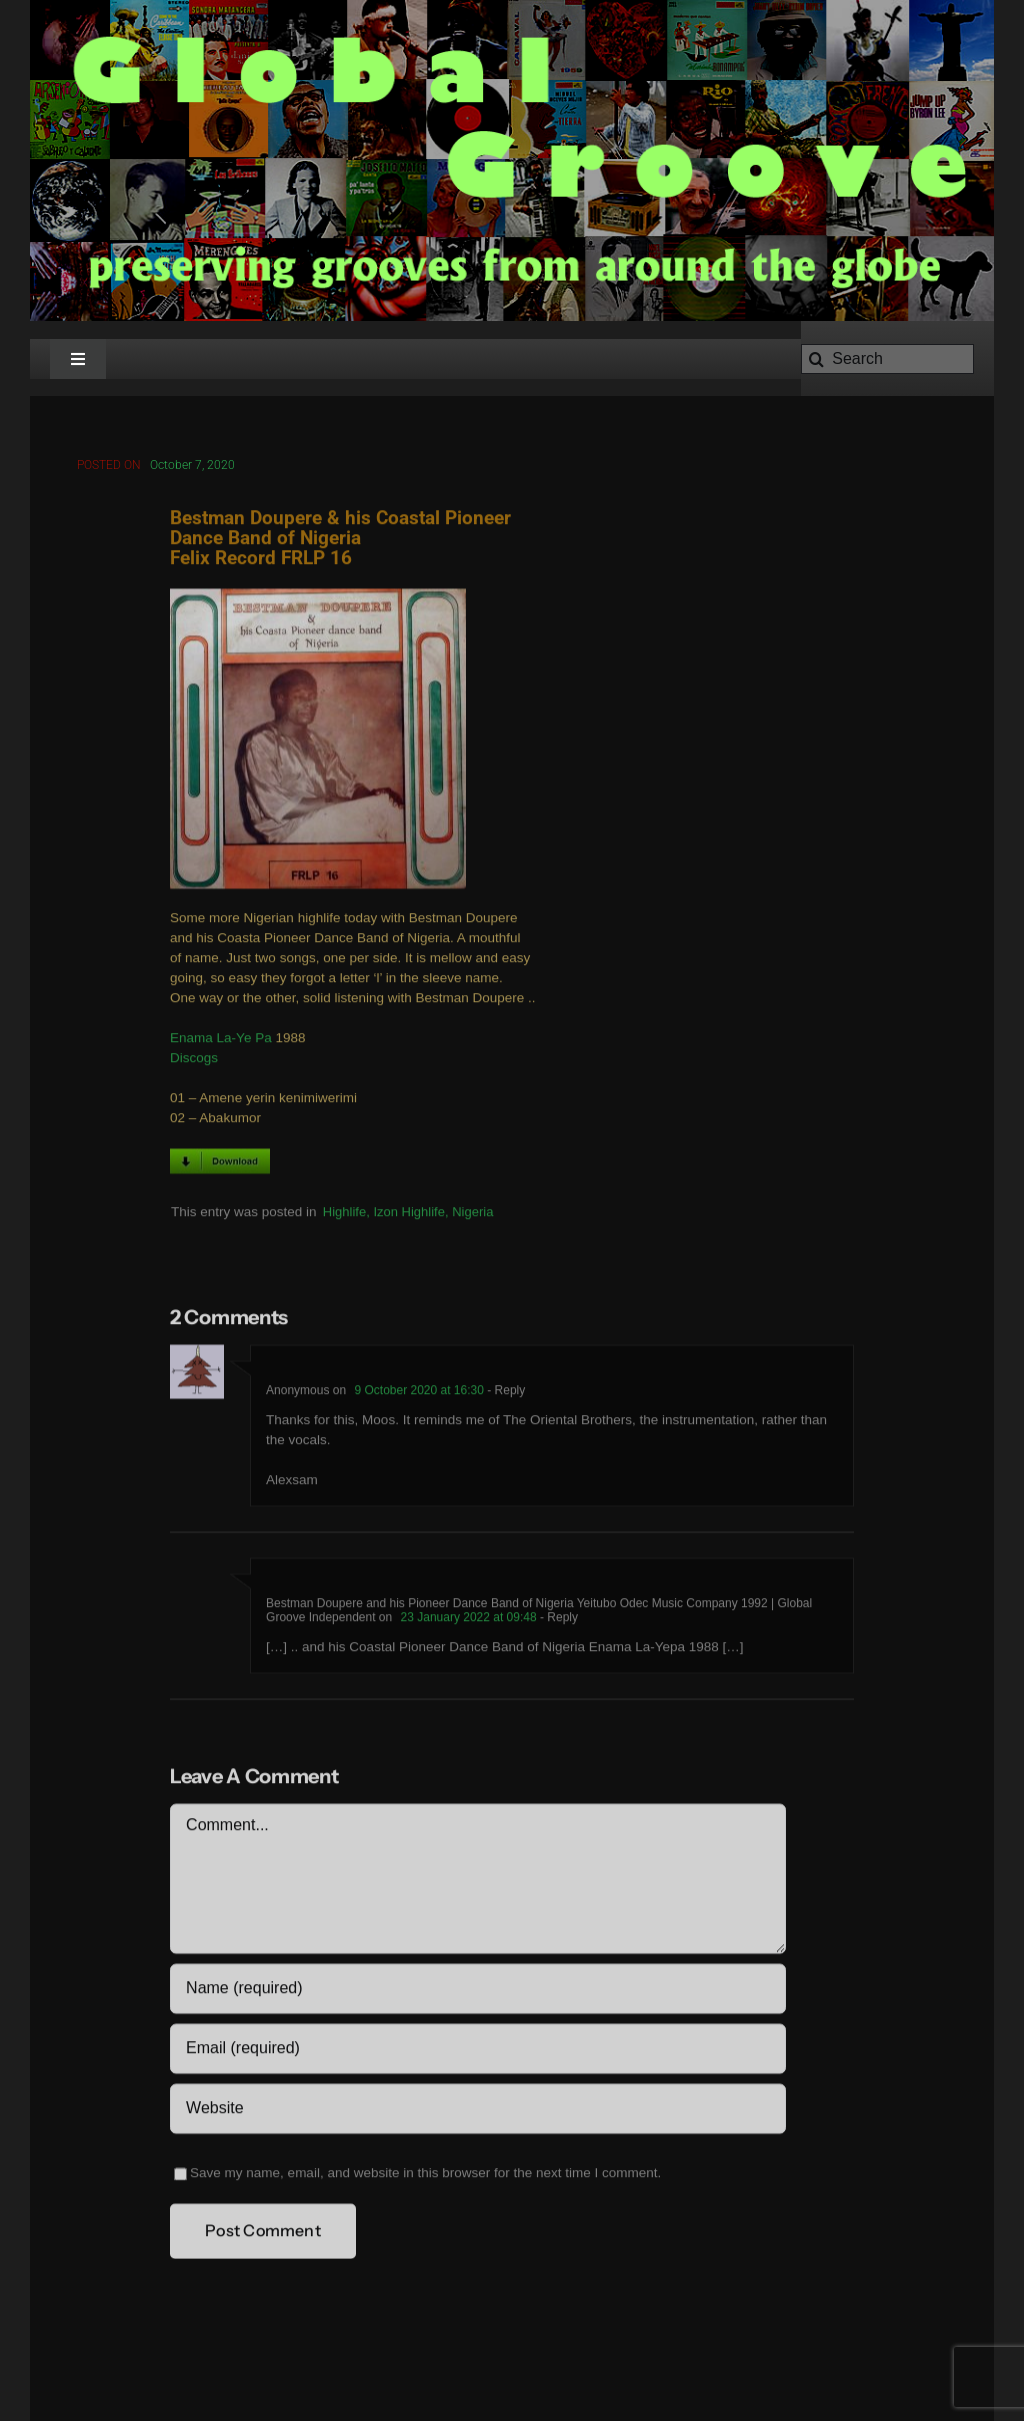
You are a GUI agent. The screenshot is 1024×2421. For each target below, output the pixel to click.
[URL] (477, 2112)
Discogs (194, 1061)
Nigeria (472, 1214)
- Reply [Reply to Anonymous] (504, 1394)
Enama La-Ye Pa (221, 1041)
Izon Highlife (409, 1214)
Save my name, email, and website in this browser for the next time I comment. (425, 2176)
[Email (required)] (477, 2052)
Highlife (344, 1214)
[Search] (887, 359)
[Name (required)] (477, 1992)
